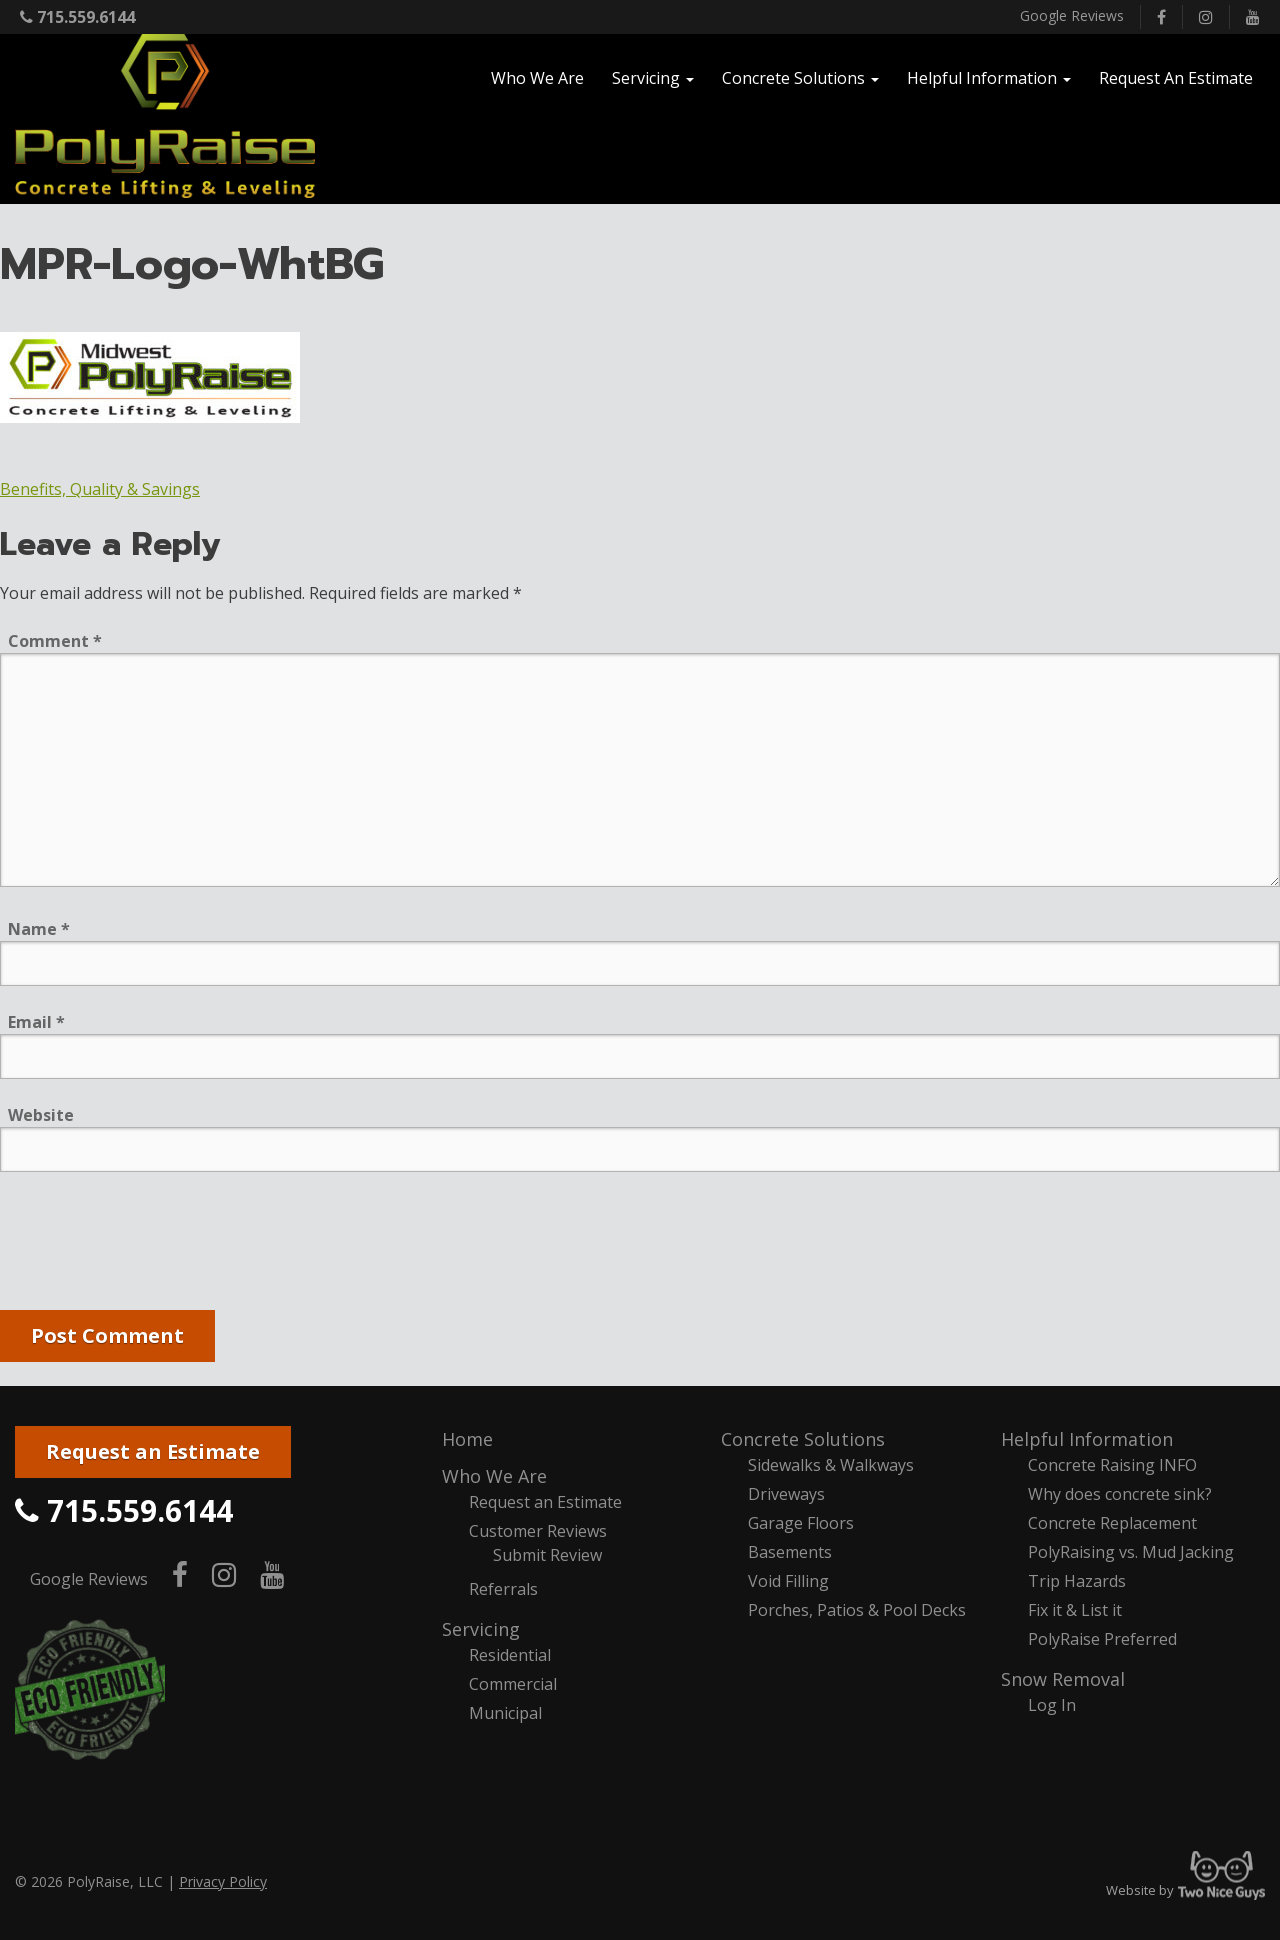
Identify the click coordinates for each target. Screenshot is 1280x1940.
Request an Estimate (153, 1451)
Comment (55, 641)
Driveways (786, 1494)
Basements (790, 1552)
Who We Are (494, 1476)
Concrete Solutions (803, 1439)
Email (36, 1022)
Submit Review (547, 1555)
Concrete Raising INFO (1112, 1465)
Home (467, 1439)
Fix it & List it (1075, 1610)
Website (41, 1115)
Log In (1052, 1705)
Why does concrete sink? (1120, 1494)
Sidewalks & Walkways (831, 1465)
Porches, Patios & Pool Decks (857, 1610)
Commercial (513, 1684)
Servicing (481, 1629)
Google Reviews (1072, 15)
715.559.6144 (77, 17)
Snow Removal (1063, 1679)
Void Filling (788, 1581)
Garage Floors (801, 1523)
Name (39, 929)
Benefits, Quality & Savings (100, 489)
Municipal (505, 1713)
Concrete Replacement (1112, 1523)
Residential (510, 1655)
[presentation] (152, 1245)
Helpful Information (1087, 1439)
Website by (1185, 1890)
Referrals (503, 1589)
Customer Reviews (538, 1531)
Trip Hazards (1077, 1581)
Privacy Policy (223, 1881)
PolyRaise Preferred (1102, 1639)
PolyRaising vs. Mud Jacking (1131, 1552)
